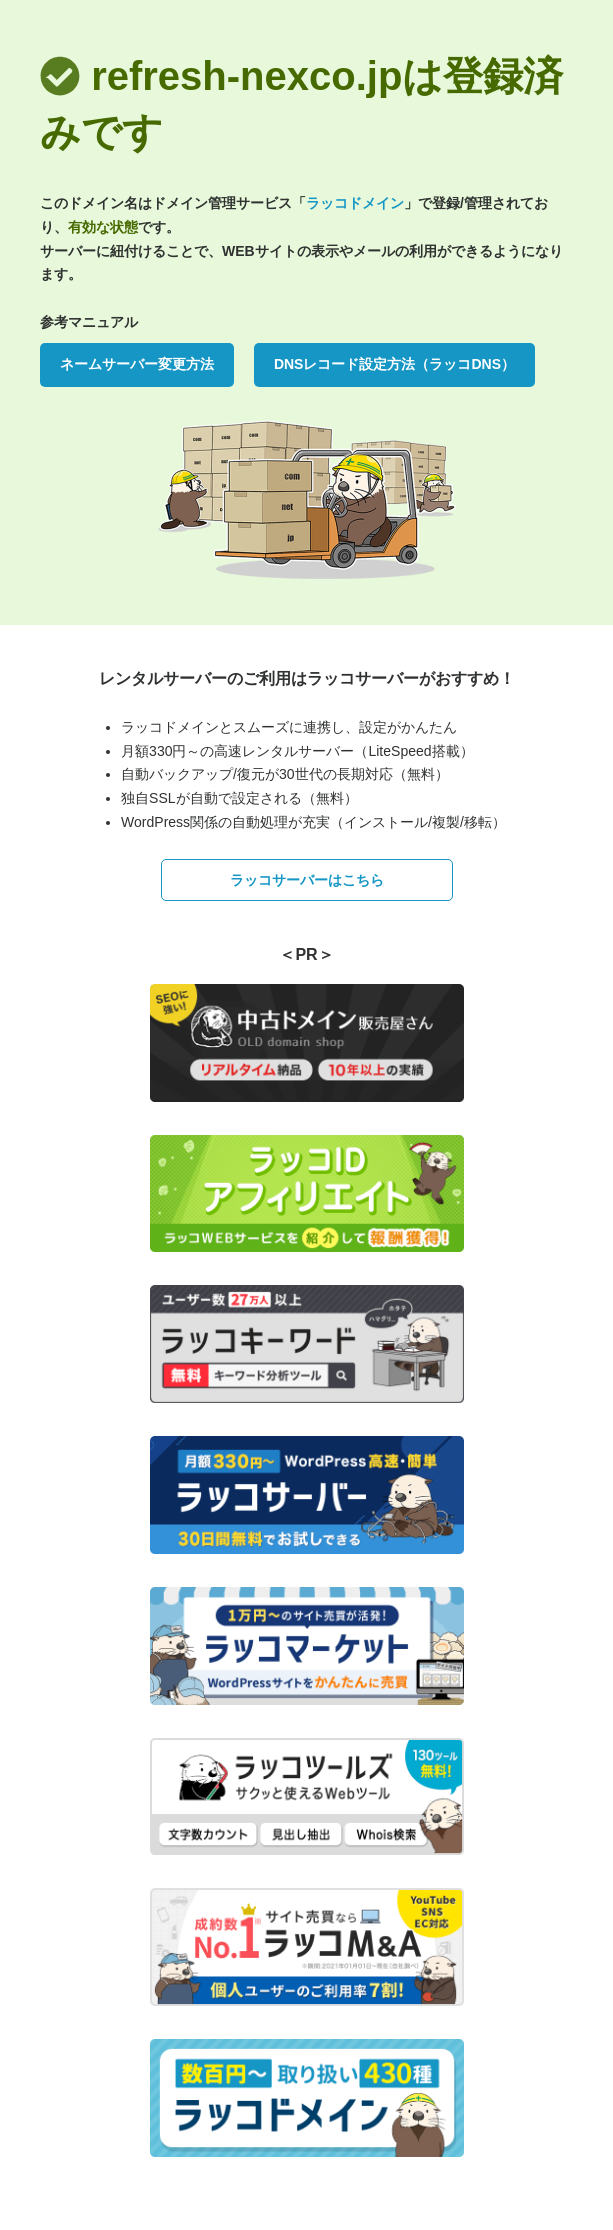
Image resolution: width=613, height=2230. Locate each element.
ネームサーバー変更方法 (137, 364)
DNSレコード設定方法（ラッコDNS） (394, 364)
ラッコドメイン (355, 203)
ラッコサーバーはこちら (307, 880)
